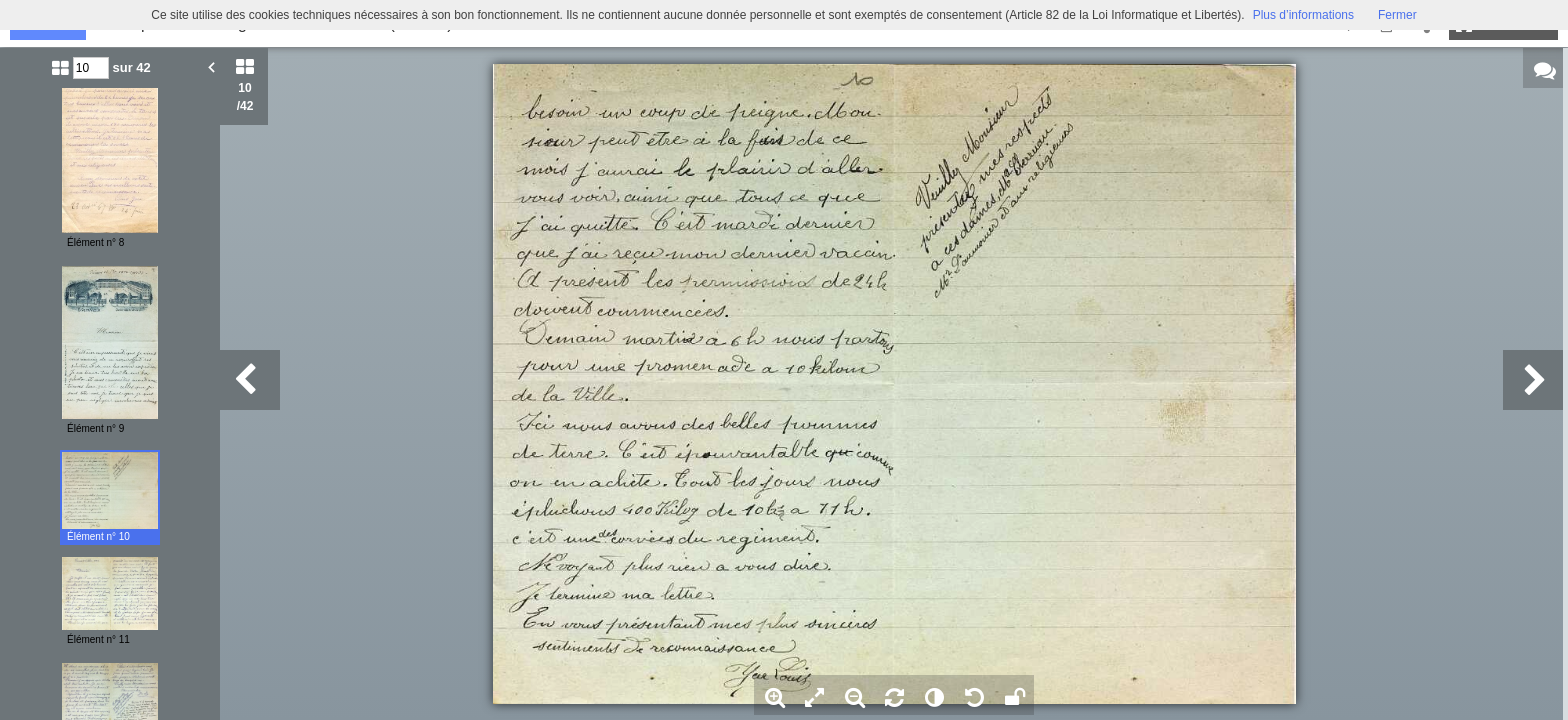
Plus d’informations (1303, 15)
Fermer (1397, 15)
